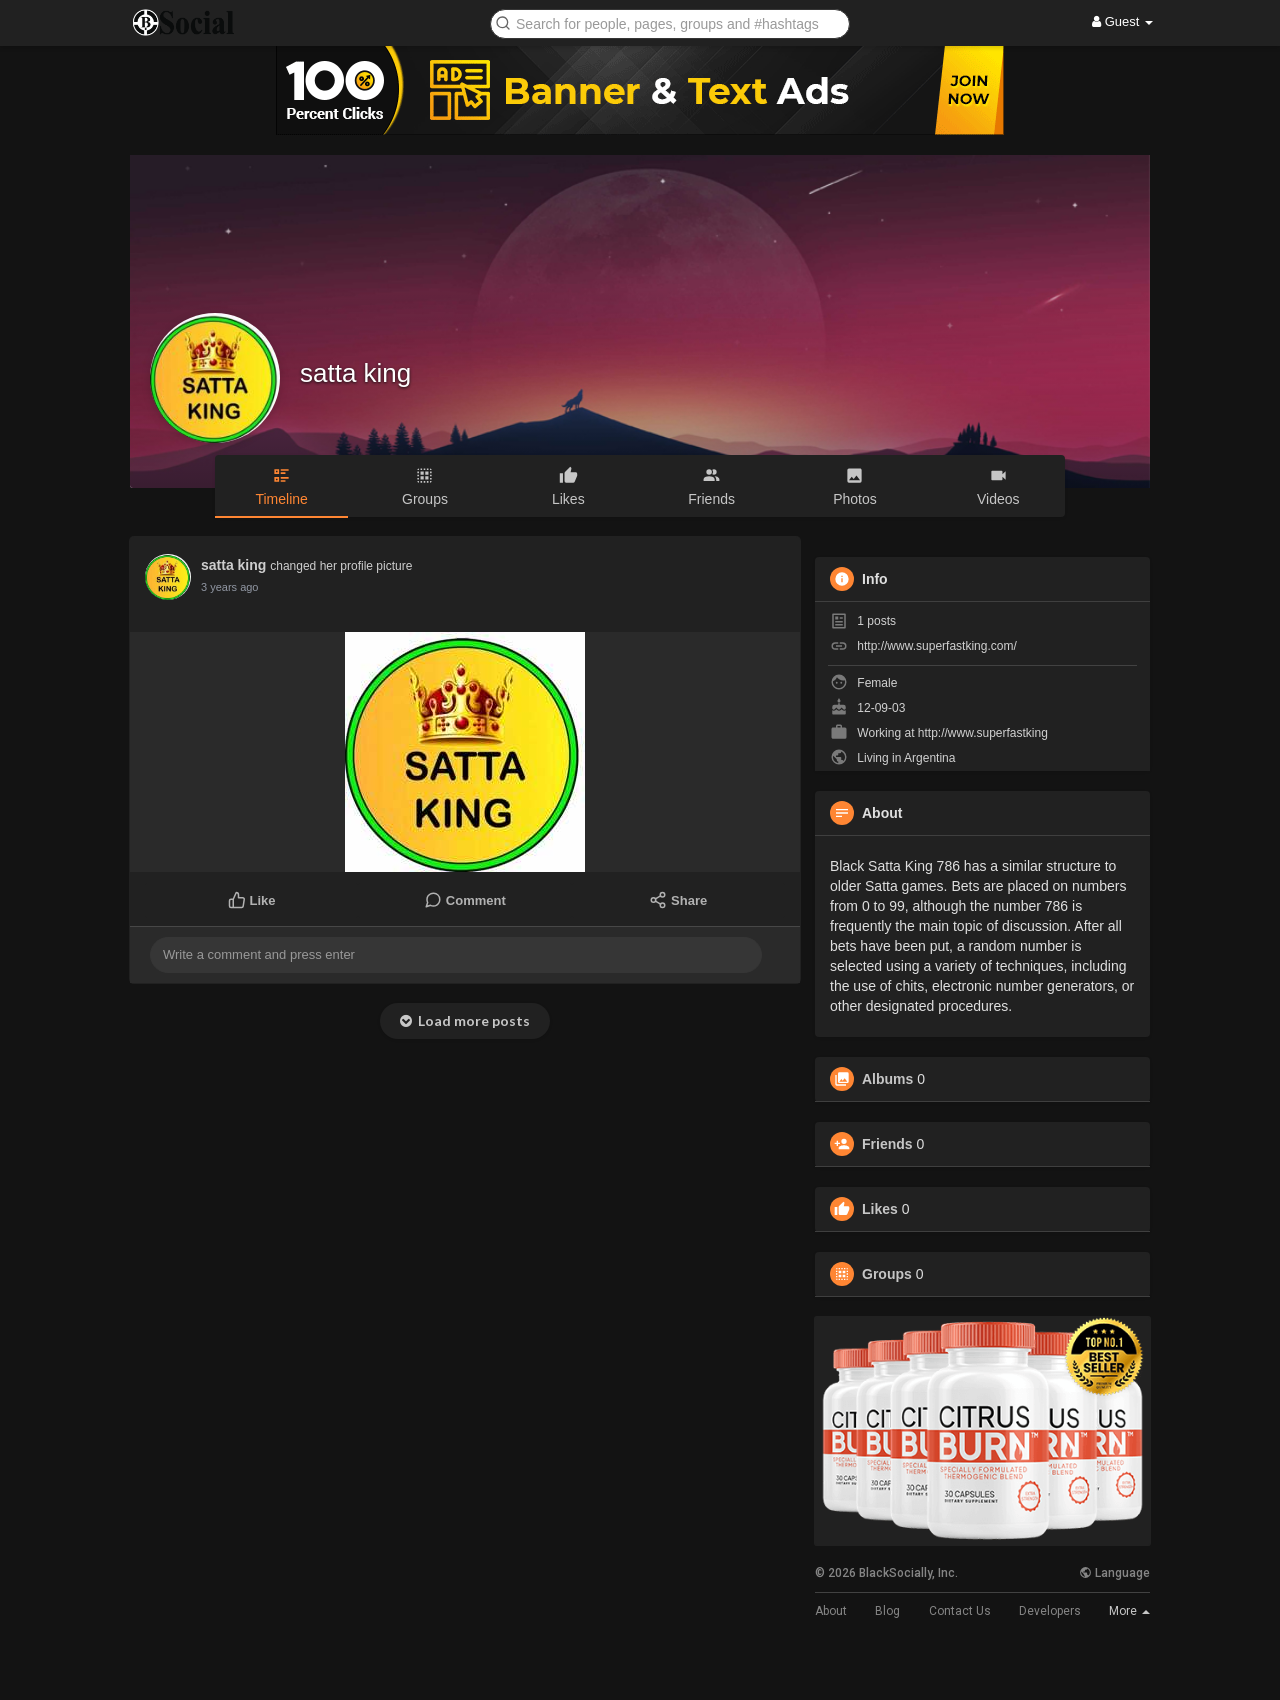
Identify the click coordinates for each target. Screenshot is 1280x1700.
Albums (887, 1079)
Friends (887, 1144)
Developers (1050, 1611)
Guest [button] (1122, 21)
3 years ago (229, 587)
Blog (887, 1611)
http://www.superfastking (983, 733)
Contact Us (960, 1611)
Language (1114, 1573)
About (831, 1611)
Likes (880, 1209)
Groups (887, 1274)
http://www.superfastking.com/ (936, 646)
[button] (670, 22)
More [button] (1129, 1611)
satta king (355, 373)
